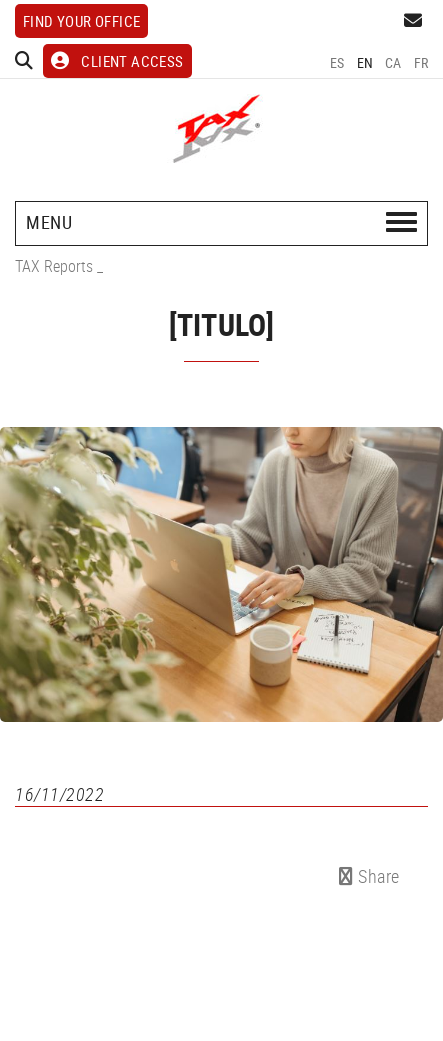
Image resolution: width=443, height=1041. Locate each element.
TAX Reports (54, 266)
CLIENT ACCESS (117, 61)
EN (365, 62)
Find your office (81, 21)
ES (337, 62)
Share (369, 876)
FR (421, 62)
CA (393, 62)
